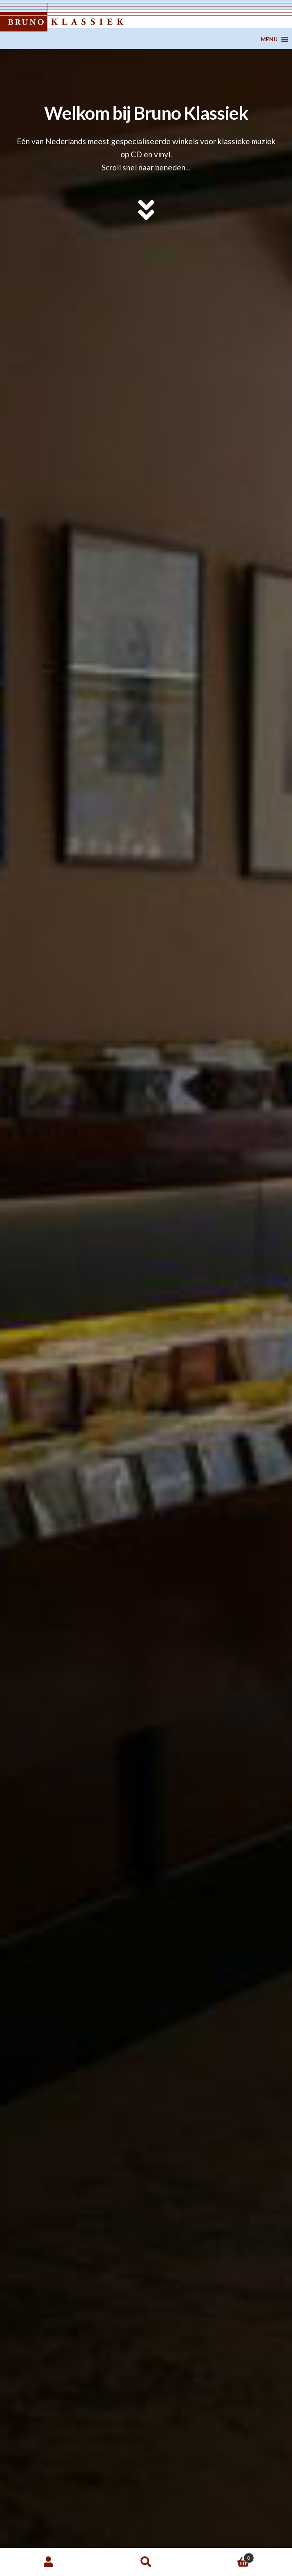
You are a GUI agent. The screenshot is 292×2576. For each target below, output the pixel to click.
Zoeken (145, 2562)
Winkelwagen (224, 2556)
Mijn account (48, 2562)
